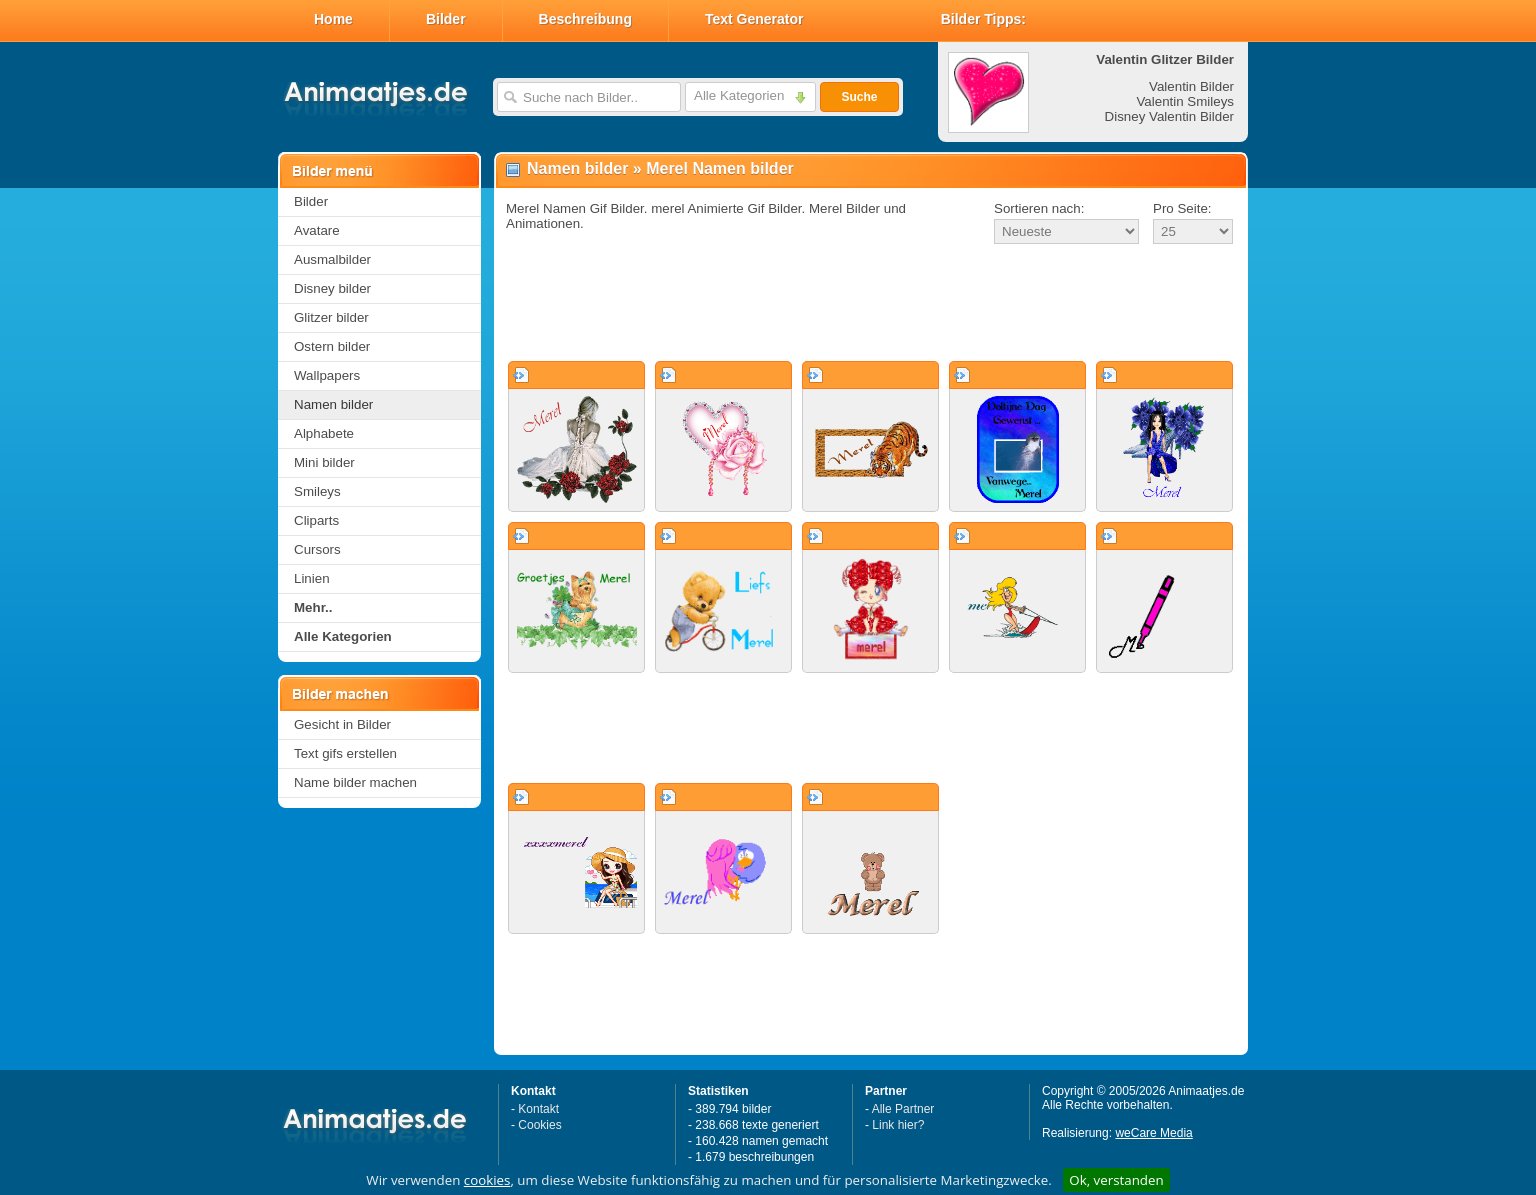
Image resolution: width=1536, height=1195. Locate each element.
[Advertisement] (871, 304)
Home (333, 19)
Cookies (539, 1125)
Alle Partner (903, 1109)
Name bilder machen (355, 782)
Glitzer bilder (331, 317)
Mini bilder (324, 462)
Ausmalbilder (332, 259)
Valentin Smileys (1185, 101)
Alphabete (324, 433)
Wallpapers (327, 375)
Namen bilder (333, 404)
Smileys (317, 491)
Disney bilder (332, 288)
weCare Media (1153, 1133)
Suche (859, 97)
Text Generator (754, 19)
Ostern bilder (332, 346)
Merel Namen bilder (720, 168)
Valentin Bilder (1191, 86)
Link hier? (898, 1125)
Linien (312, 578)
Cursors (317, 549)
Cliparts (316, 520)
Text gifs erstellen (345, 753)
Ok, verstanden (1116, 1180)
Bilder (446, 19)
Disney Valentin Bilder (1169, 116)
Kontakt (538, 1109)
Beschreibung (585, 19)
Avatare (317, 230)
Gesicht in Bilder (342, 724)
